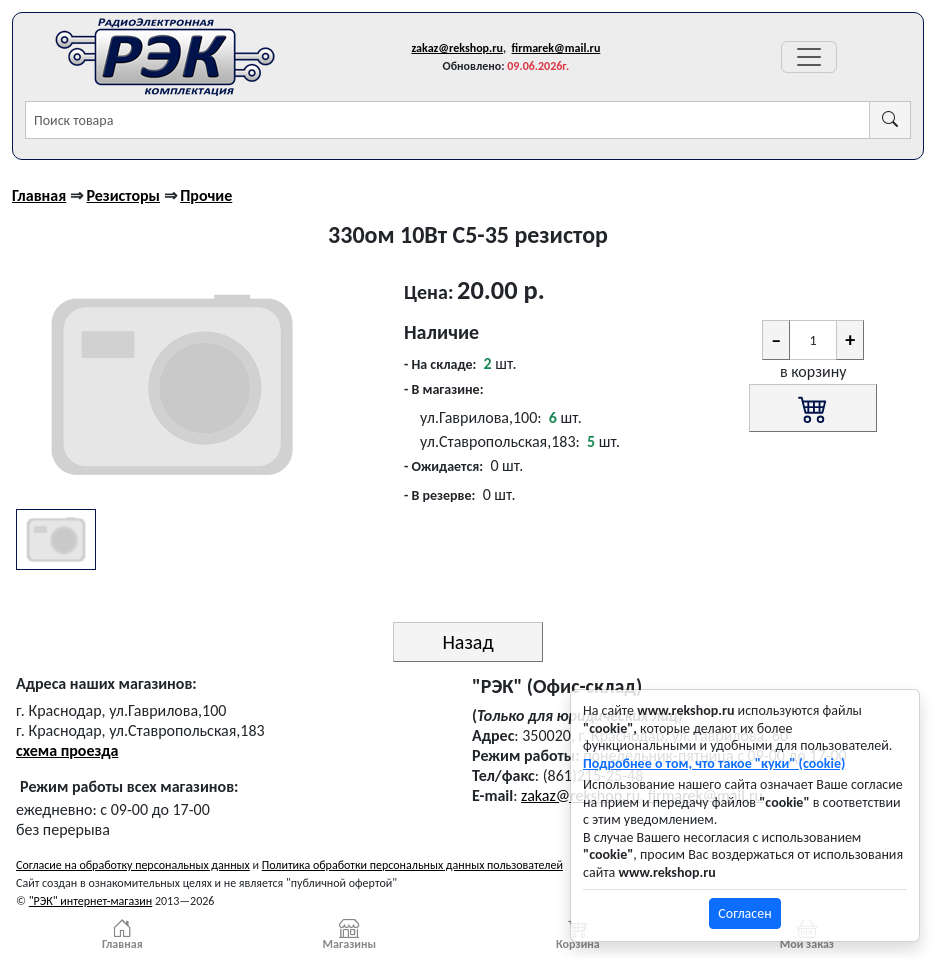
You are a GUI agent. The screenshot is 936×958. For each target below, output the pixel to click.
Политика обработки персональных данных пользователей (412, 865)
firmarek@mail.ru (556, 48)
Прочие (206, 195)
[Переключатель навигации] (809, 57)
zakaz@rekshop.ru (457, 48)
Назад (467, 642)
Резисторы (123, 195)
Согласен (744, 913)
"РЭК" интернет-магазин (90, 901)
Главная (39, 195)
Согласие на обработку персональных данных (133, 865)
